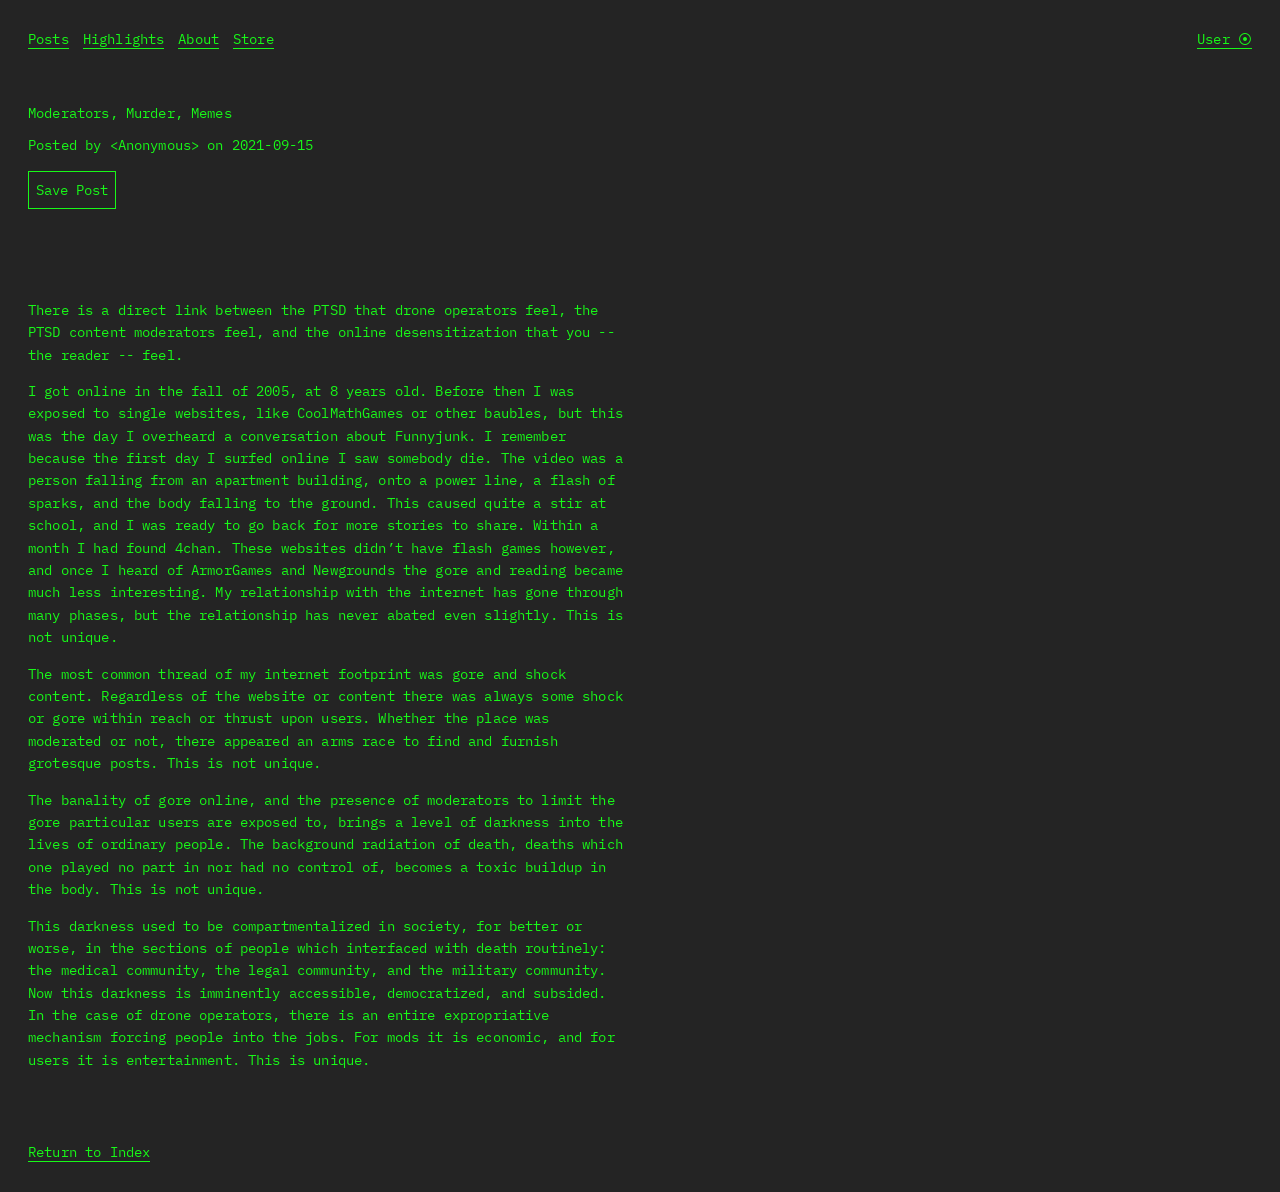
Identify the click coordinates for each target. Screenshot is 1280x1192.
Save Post (72, 190)
